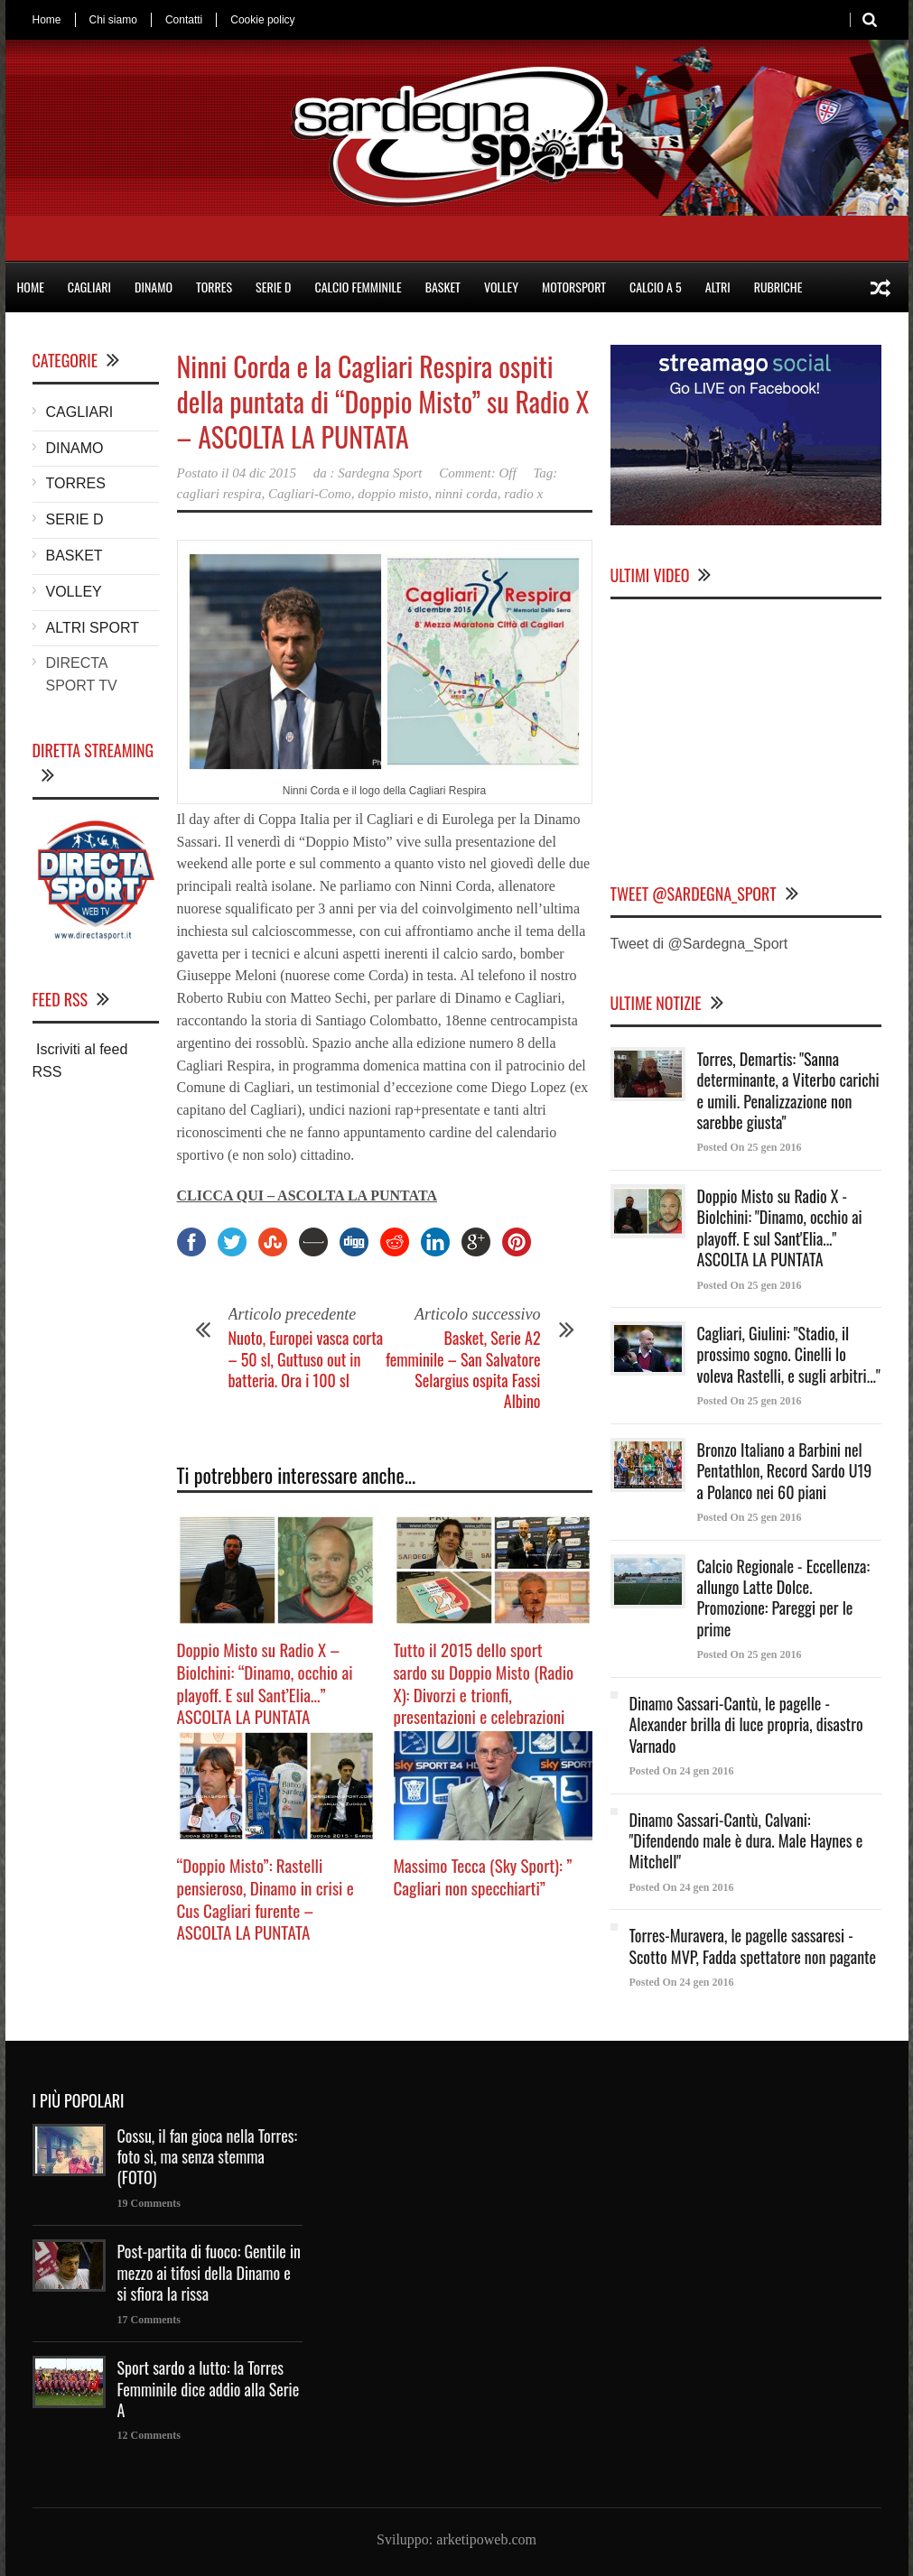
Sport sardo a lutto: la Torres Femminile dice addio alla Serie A (208, 2389)
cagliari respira (219, 493)
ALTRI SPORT (92, 627)
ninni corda (466, 493)
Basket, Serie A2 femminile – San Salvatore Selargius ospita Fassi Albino (463, 1369)
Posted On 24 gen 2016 (681, 1771)
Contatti (183, 20)
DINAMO (153, 286)
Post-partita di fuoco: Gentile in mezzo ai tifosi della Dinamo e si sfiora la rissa (209, 2272)
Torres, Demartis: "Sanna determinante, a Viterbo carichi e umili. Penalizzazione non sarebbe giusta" (788, 1090)
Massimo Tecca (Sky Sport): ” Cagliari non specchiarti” (483, 1876)
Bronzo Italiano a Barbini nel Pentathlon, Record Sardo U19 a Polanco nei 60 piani (784, 1471)
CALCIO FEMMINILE (357, 286)
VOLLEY (501, 286)
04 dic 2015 (264, 473)
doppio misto (393, 493)
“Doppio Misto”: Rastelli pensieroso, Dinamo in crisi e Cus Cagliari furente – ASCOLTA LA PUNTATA (265, 1898)
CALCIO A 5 (655, 286)
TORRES (214, 286)
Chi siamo (113, 20)
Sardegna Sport (380, 473)
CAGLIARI (89, 286)
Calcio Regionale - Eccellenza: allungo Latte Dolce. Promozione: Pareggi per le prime (784, 1597)
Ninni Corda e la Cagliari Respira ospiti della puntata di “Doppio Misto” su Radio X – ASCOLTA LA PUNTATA (383, 401)
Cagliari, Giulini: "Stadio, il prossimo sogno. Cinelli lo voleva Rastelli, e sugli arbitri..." (788, 1354)
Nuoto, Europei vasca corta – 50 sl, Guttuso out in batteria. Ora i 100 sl (306, 1359)
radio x (523, 493)
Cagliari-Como (309, 493)
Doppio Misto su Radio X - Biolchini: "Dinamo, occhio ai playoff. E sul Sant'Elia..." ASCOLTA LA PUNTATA (779, 1227)
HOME (30, 286)
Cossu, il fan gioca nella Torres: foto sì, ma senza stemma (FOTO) (207, 2157)
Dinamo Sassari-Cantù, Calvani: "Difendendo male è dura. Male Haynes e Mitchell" (746, 1841)
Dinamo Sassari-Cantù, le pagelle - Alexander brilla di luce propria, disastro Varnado (746, 1724)
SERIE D (273, 286)
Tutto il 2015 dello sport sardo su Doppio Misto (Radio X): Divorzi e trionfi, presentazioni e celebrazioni (484, 1682)
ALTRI (718, 286)
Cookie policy (262, 20)
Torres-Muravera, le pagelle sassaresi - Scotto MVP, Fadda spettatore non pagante (753, 1945)
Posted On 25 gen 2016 (749, 1147)
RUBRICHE (778, 286)
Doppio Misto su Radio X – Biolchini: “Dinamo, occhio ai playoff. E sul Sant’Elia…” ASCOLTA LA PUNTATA (265, 1682)
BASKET (443, 286)
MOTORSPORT (574, 286)
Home (47, 20)
